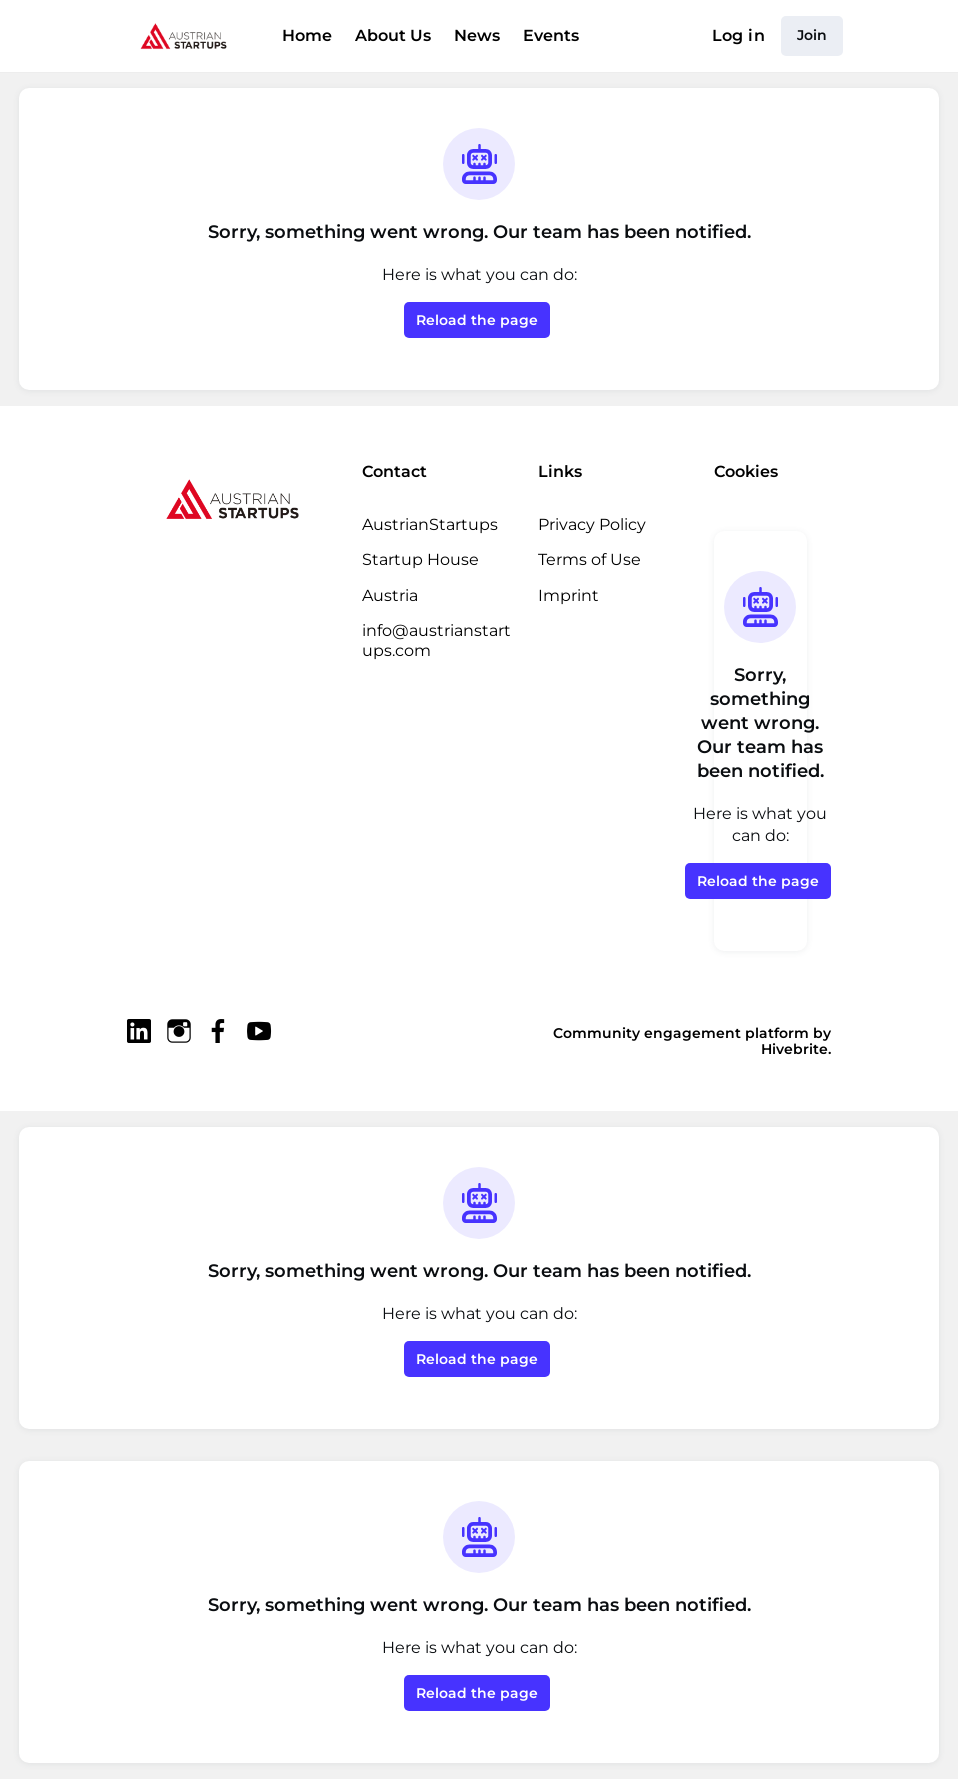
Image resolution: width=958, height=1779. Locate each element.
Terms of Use (589, 559)
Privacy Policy (592, 524)
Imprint (568, 595)
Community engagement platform (681, 1033)
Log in (738, 35)
